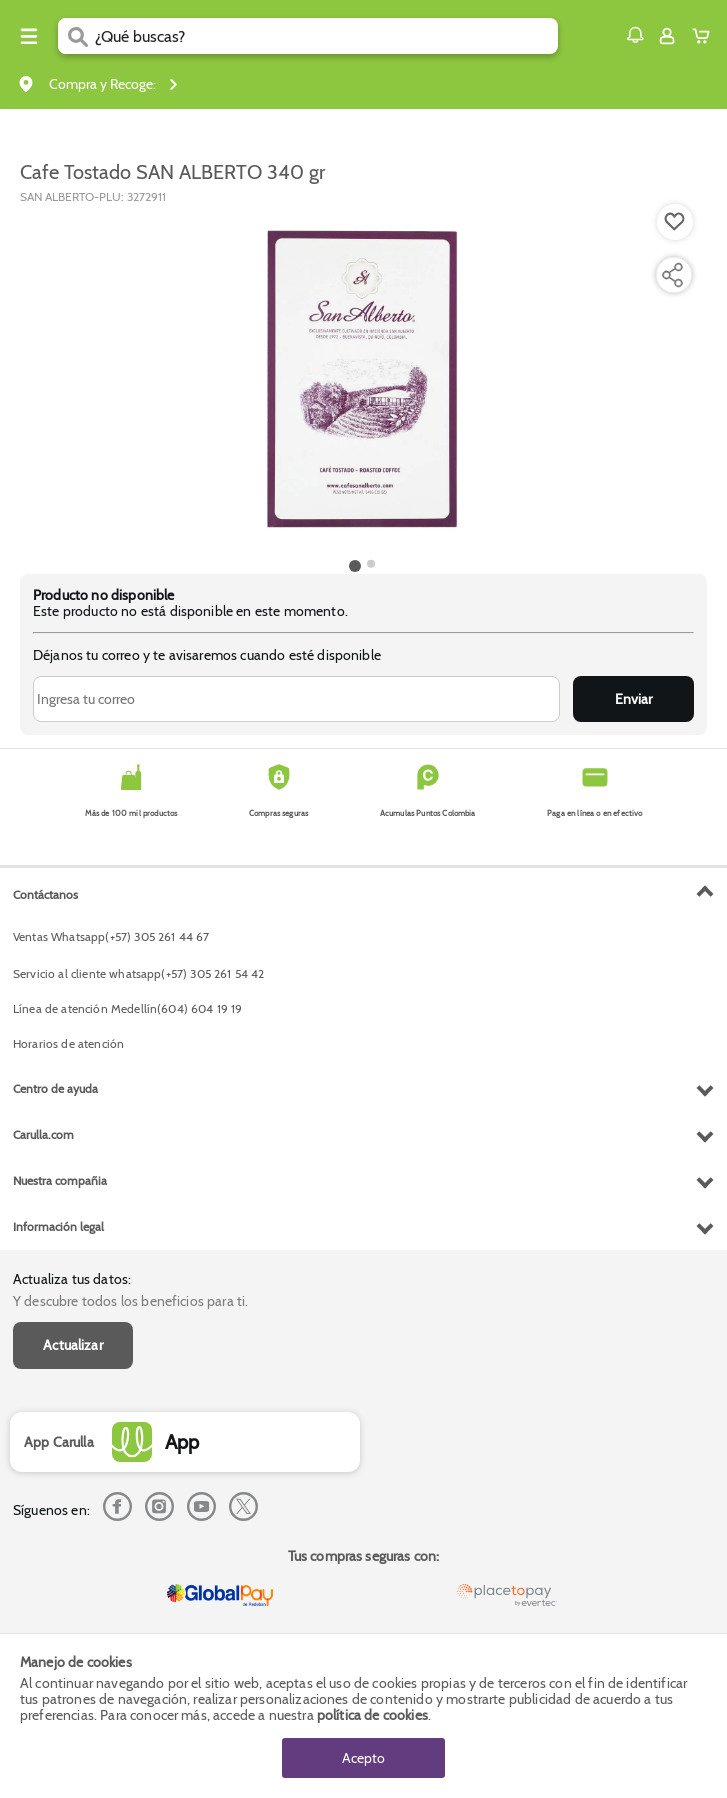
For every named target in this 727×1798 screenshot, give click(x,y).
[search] (326, 36)
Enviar (633, 699)
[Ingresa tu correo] (296, 699)
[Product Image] (362, 379)
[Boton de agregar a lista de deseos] (675, 222)
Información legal (58, 1226)
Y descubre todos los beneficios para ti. (130, 1301)
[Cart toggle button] (705, 36)
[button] (635, 35)
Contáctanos (45, 894)
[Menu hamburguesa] (29, 36)
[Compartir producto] (672, 275)
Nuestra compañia (60, 1180)
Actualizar (73, 1345)
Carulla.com (43, 1134)
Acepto (363, 1758)
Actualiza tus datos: (72, 1279)
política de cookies (372, 1715)
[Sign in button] (667, 36)
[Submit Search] (76, 36)
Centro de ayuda (55, 1088)
